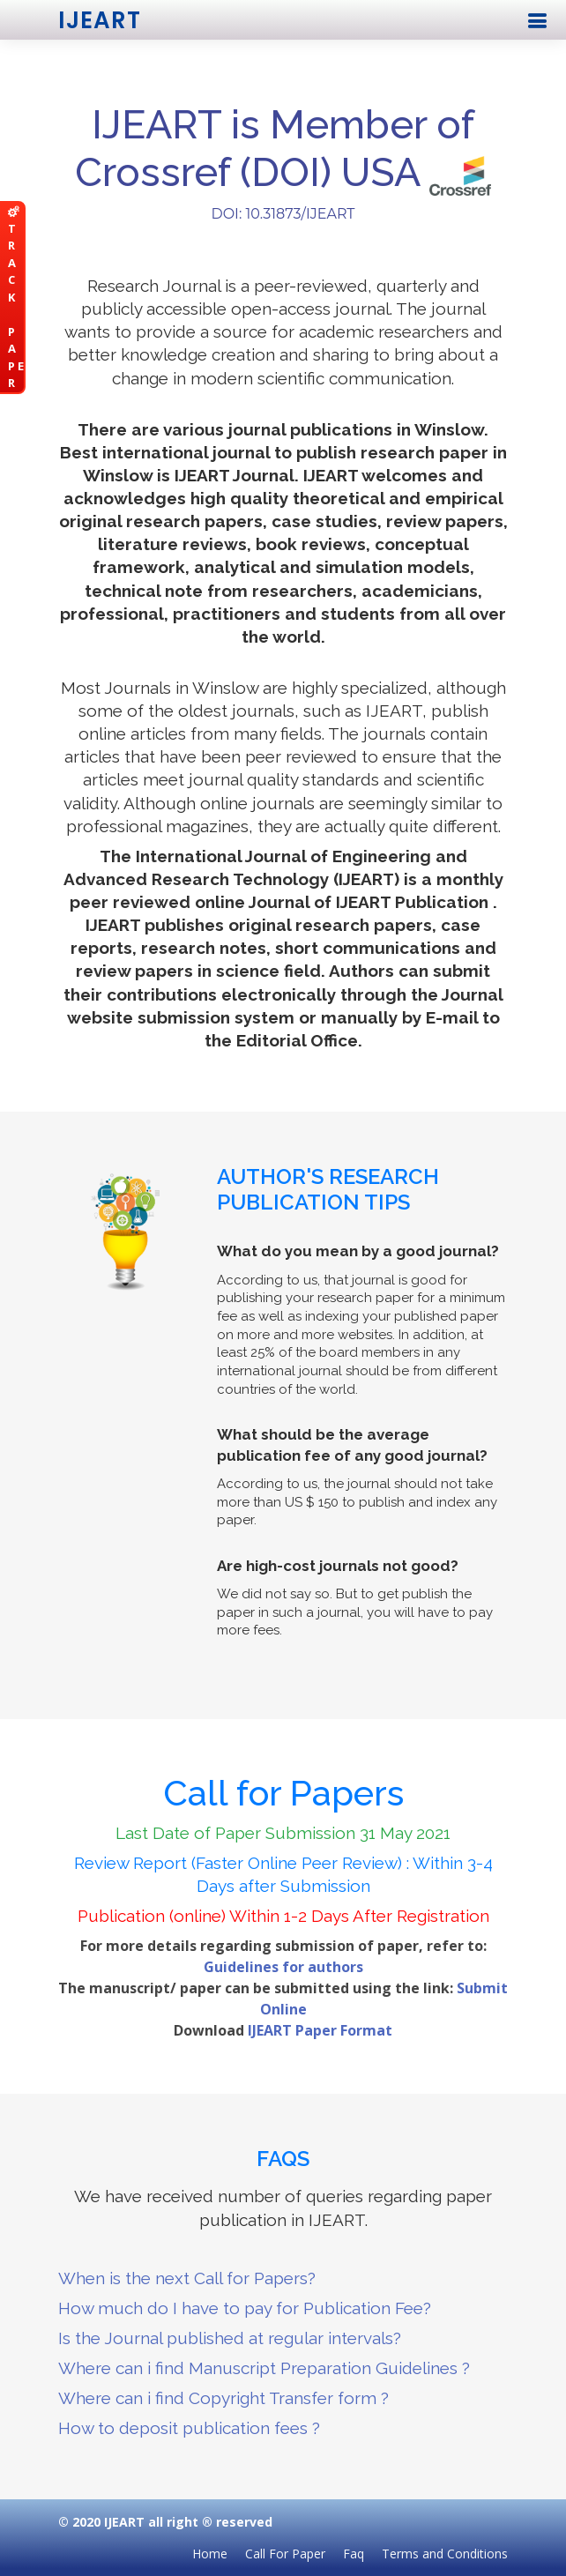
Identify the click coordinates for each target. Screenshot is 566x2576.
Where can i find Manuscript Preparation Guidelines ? (264, 2368)
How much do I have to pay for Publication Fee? (244, 2308)
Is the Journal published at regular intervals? (229, 2338)
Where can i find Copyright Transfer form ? (223, 2398)
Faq (353, 2553)
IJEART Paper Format (320, 2030)
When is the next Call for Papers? (187, 2278)
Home (209, 2553)
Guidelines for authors (283, 1967)
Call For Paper (285, 2553)
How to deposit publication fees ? (189, 2428)
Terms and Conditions (445, 2553)
